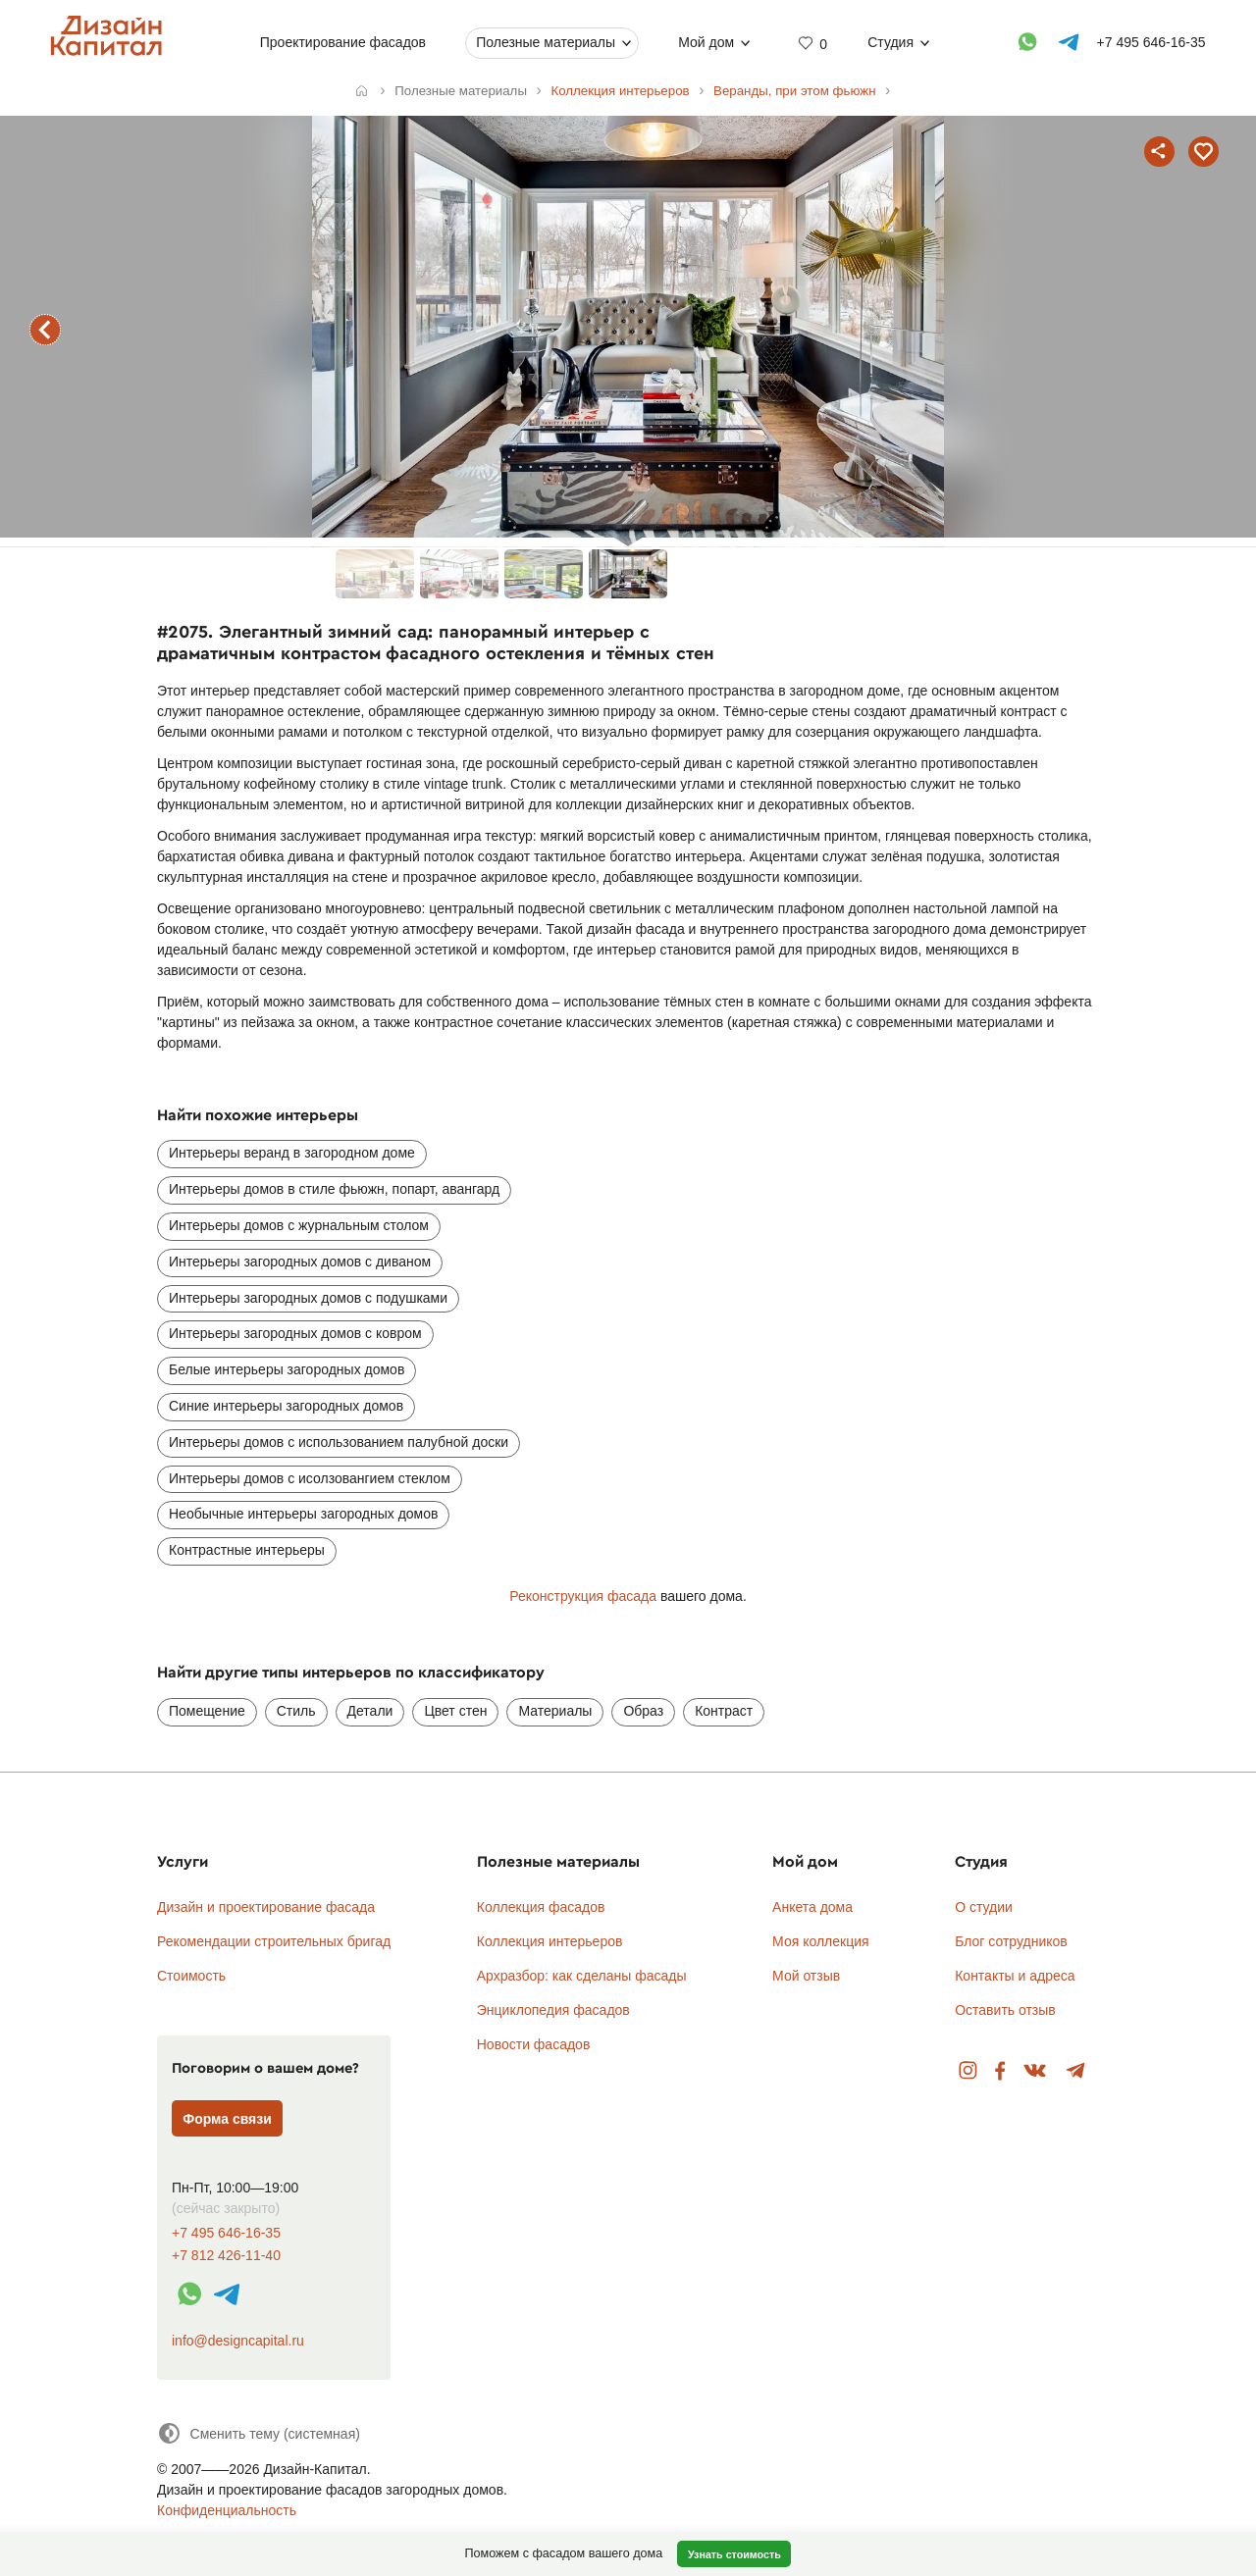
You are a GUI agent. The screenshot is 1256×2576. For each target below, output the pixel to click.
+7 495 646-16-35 (226, 2233)
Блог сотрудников (1011, 1941)
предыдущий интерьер (45, 329)
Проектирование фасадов (343, 42)
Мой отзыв (806, 1976)
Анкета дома (812, 1907)
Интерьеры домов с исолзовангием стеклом (309, 1478)
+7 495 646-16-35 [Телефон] (1151, 42)
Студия (890, 42)
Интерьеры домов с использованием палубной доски (338, 1442)
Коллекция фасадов (541, 1907)
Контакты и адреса (1014, 1976)
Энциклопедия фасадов (553, 2010)
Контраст (724, 1711)
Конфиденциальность (226, 2510)
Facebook (1000, 2071)
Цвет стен (455, 1711)
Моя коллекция (820, 1941)
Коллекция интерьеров (550, 1941)
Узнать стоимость (734, 2554)
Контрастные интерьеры (247, 1550)
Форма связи (227, 2119)
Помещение (207, 1711)
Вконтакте (1035, 2071)
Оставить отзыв (1005, 2010)
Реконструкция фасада (582, 1596)
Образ (643, 1711)
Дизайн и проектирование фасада (266, 1907)
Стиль (296, 1711)
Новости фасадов (534, 2044)
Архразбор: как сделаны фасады (582, 1976)
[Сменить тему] (258, 2433)
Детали (370, 1711)
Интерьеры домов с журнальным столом (299, 1225)
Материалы (555, 1711)
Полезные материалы (545, 42)
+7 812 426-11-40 (226, 2255)
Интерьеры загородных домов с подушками (308, 1298)
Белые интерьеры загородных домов (286, 1369)
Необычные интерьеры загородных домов (303, 1513)
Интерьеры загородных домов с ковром (295, 1333)
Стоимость (191, 1976)
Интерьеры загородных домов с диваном (300, 1261)
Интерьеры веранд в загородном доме (292, 1152)
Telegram (1076, 2071)
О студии (984, 1907)
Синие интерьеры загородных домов (286, 1406)
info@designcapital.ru (238, 2340)
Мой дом (706, 42)
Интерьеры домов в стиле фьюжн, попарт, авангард (334, 1189)
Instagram (968, 2071)
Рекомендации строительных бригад (274, 1941)
